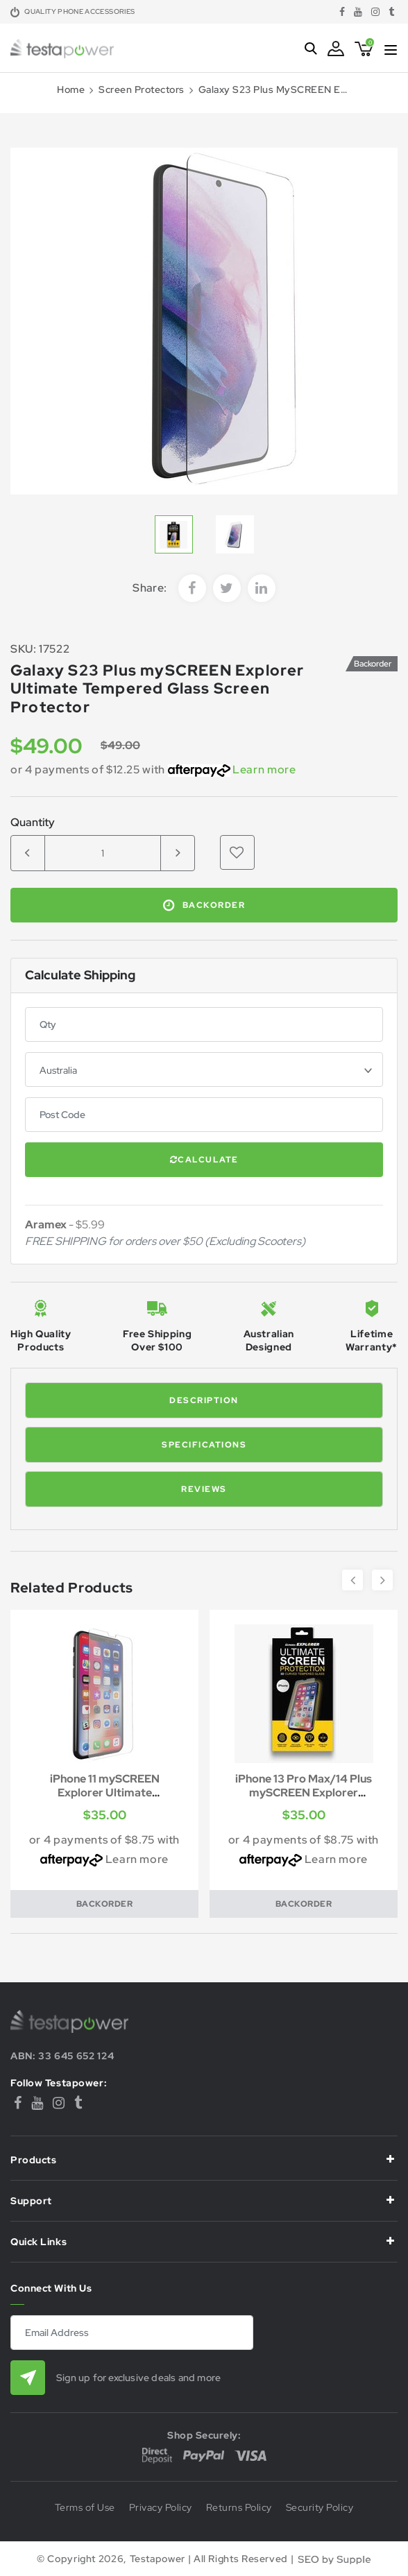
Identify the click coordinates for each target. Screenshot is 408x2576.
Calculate (204, 1159)
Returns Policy (239, 2508)
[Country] (204, 1069)
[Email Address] (131, 2332)
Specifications (204, 1444)
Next (382, 1579)
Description (204, 1400)
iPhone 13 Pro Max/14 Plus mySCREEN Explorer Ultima (303, 1792)
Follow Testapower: (58, 2083)
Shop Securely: (204, 2435)
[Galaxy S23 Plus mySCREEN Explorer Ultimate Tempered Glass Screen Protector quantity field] (102, 853)
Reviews (204, 1489)
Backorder (204, 905)
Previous (352, 1579)
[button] (237, 852)
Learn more (264, 769)
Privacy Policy (160, 2508)
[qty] (204, 1024)
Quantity (32, 822)
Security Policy (320, 2508)
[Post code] (204, 1114)
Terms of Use (85, 2508)
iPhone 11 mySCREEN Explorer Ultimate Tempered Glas (105, 1792)
